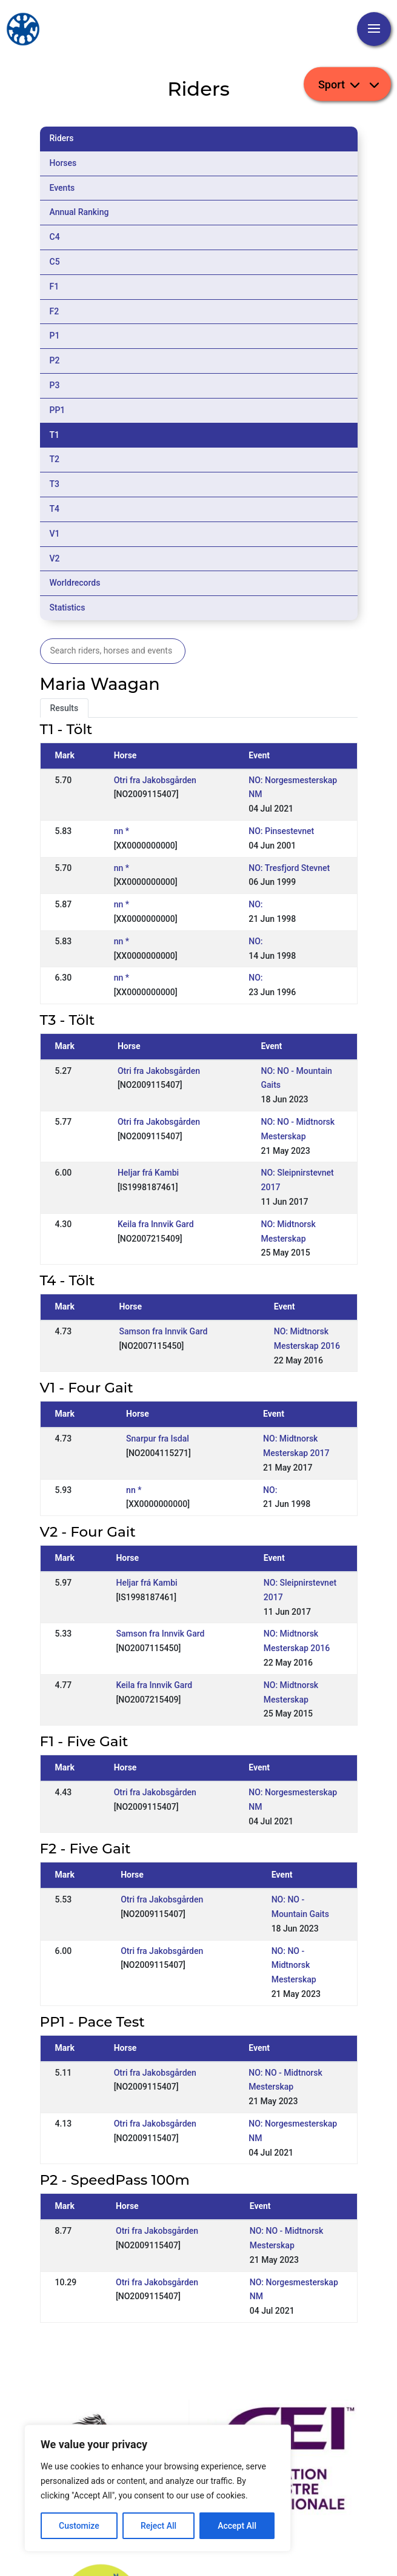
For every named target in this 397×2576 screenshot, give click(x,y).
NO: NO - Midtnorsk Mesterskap (294, 1965)
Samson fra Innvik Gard (163, 1331)
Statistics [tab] (67, 607)
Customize (79, 2526)
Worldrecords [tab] (75, 583)
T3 (55, 484)
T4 (55, 509)
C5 (55, 262)
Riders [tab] (62, 138)
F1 (54, 286)
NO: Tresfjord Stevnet (289, 868)
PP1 (57, 410)
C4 (55, 237)
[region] (157, 2488)
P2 (55, 360)
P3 (55, 385)
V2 (55, 558)
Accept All (237, 2526)
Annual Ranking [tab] (79, 212)
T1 (55, 435)
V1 (55, 533)
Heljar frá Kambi (148, 1172)
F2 (54, 311)
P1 (55, 335)
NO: (255, 904)
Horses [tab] (63, 163)
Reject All (158, 2526)
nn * (121, 831)
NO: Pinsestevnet (281, 831)
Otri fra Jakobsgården (155, 780)
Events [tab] (62, 188)
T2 (55, 459)
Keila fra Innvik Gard (156, 1224)
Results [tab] (64, 708)
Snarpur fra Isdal (157, 1438)
